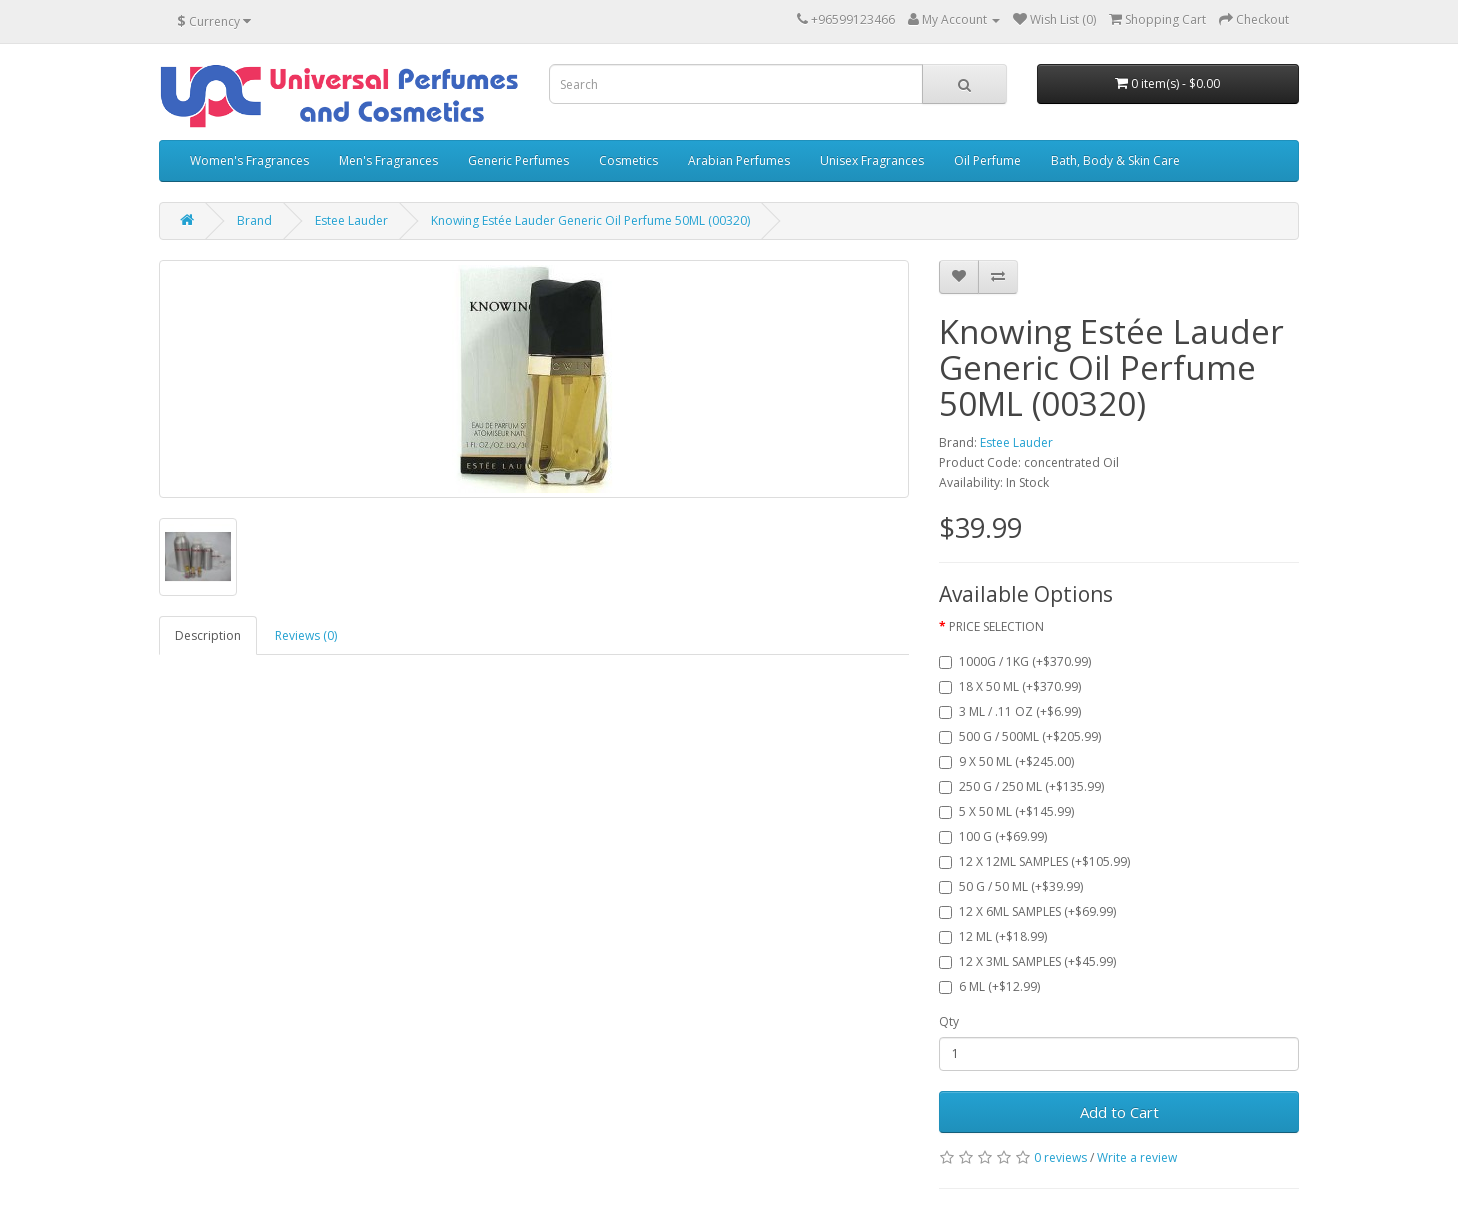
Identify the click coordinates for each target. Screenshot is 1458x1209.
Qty (949, 1021)
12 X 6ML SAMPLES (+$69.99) (1027, 911)
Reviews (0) (306, 635)
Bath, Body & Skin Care (1115, 160)
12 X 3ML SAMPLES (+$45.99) (1027, 961)
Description (208, 635)
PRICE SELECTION (996, 626)
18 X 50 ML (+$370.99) (1010, 686)
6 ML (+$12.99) (989, 986)
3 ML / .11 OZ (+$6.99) (1010, 711)
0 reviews (1060, 1157)
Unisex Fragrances (872, 160)
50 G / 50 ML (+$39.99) (1011, 886)
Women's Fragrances (249, 160)
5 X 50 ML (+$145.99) (1006, 811)
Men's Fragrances (388, 160)
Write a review (1137, 1157)
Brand (254, 220)
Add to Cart (1119, 1112)
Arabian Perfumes (739, 160)
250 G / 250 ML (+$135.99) (1021, 786)
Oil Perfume (987, 160)
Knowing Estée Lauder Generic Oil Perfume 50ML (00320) (590, 220)
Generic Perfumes (518, 160)
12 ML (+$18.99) (993, 936)
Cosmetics (628, 160)
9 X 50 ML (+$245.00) (1006, 761)
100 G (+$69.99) (993, 836)
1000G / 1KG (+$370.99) (1015, 661)
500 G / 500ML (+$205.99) (1020, 736)
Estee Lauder (351, 220)
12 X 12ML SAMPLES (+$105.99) (1034, 861)
